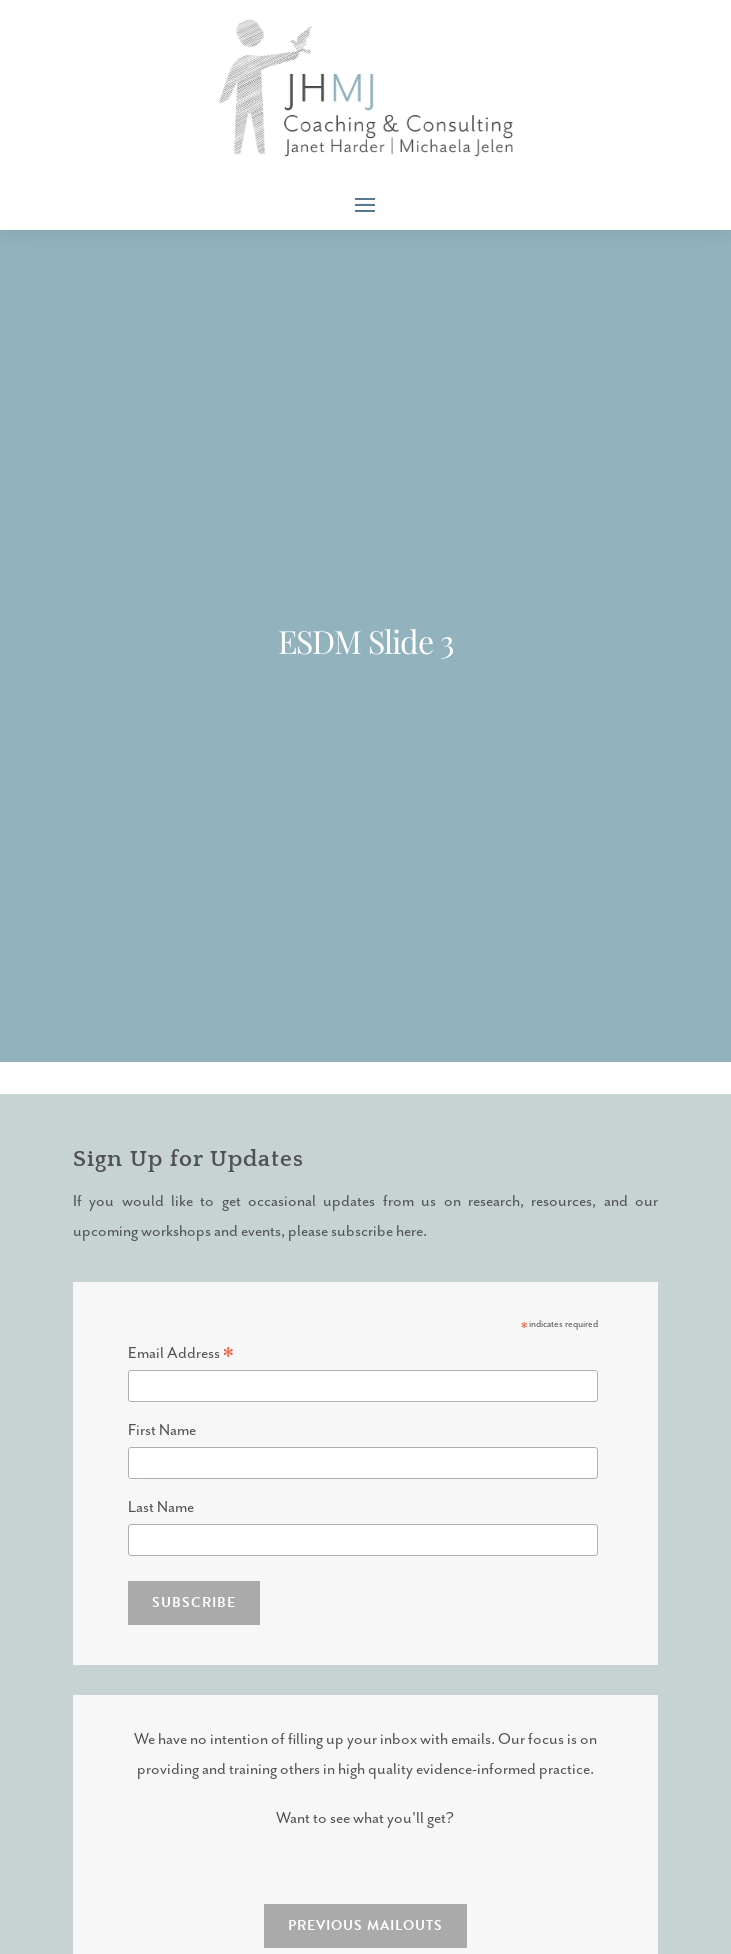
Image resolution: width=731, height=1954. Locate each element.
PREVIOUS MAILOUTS (365, 1925)
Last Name (161, 1507)
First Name (162, 1430)
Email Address (181, 1355)
